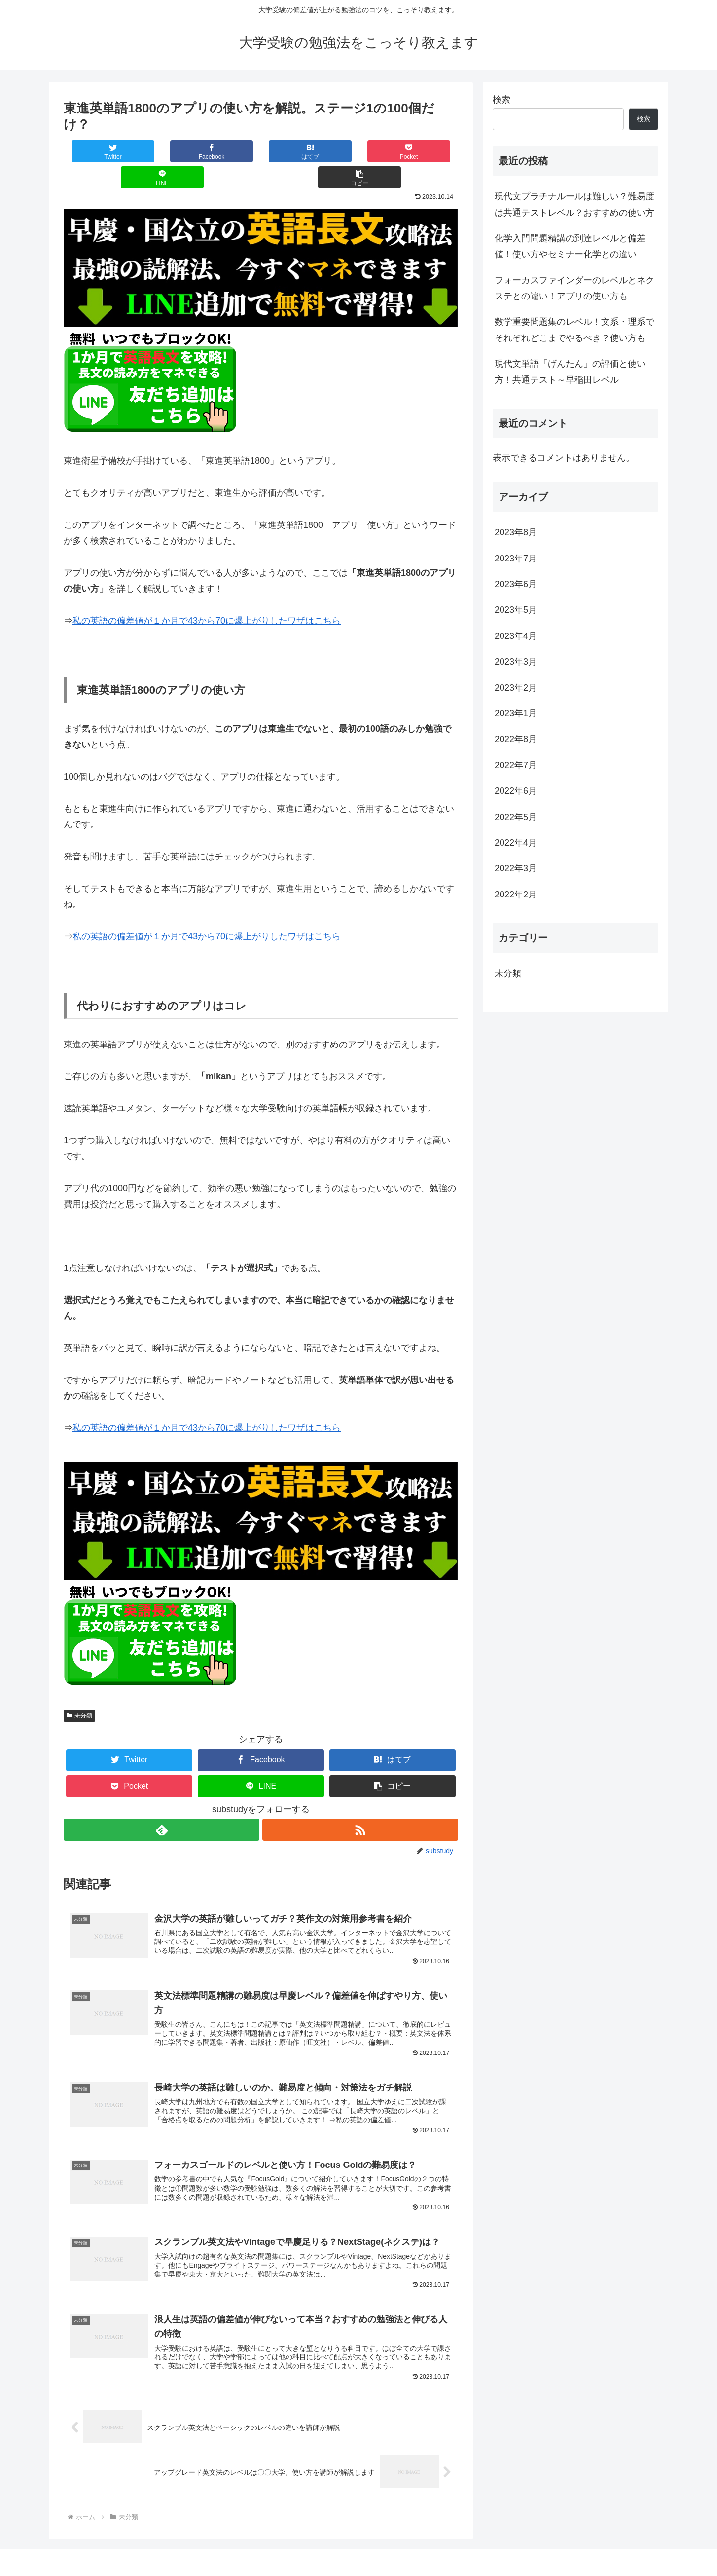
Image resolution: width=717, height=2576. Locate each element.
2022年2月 (516, 894)
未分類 (79, 1689)
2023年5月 (516, 610)
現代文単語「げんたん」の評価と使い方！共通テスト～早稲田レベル (570, 371)
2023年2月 (516, 688)
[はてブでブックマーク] (227, 151)
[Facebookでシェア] (162, 151)
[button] (425, 151)
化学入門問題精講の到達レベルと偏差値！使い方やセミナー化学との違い (570, 246)
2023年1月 (516, 713)
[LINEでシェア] (359, 151)
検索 (501, 100)
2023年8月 (516, 532)
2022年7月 (516, 765)
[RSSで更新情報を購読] (360, 1803)
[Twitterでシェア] (96, 151)
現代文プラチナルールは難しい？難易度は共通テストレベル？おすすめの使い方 (574, 204)
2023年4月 (516, 636)
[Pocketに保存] (293, 151)
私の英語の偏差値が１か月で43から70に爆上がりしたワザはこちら (206, 594)
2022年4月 (516, 843)
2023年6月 (516, 584)
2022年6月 (516, 791)
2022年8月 (516, 739)
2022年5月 (516, 817)
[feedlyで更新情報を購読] (161, 1803)
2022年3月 (516, 868)
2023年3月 (516, 662)
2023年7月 (516, 558)
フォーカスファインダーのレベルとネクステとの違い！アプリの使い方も (574, 288)
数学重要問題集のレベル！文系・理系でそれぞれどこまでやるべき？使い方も (574, 329)
